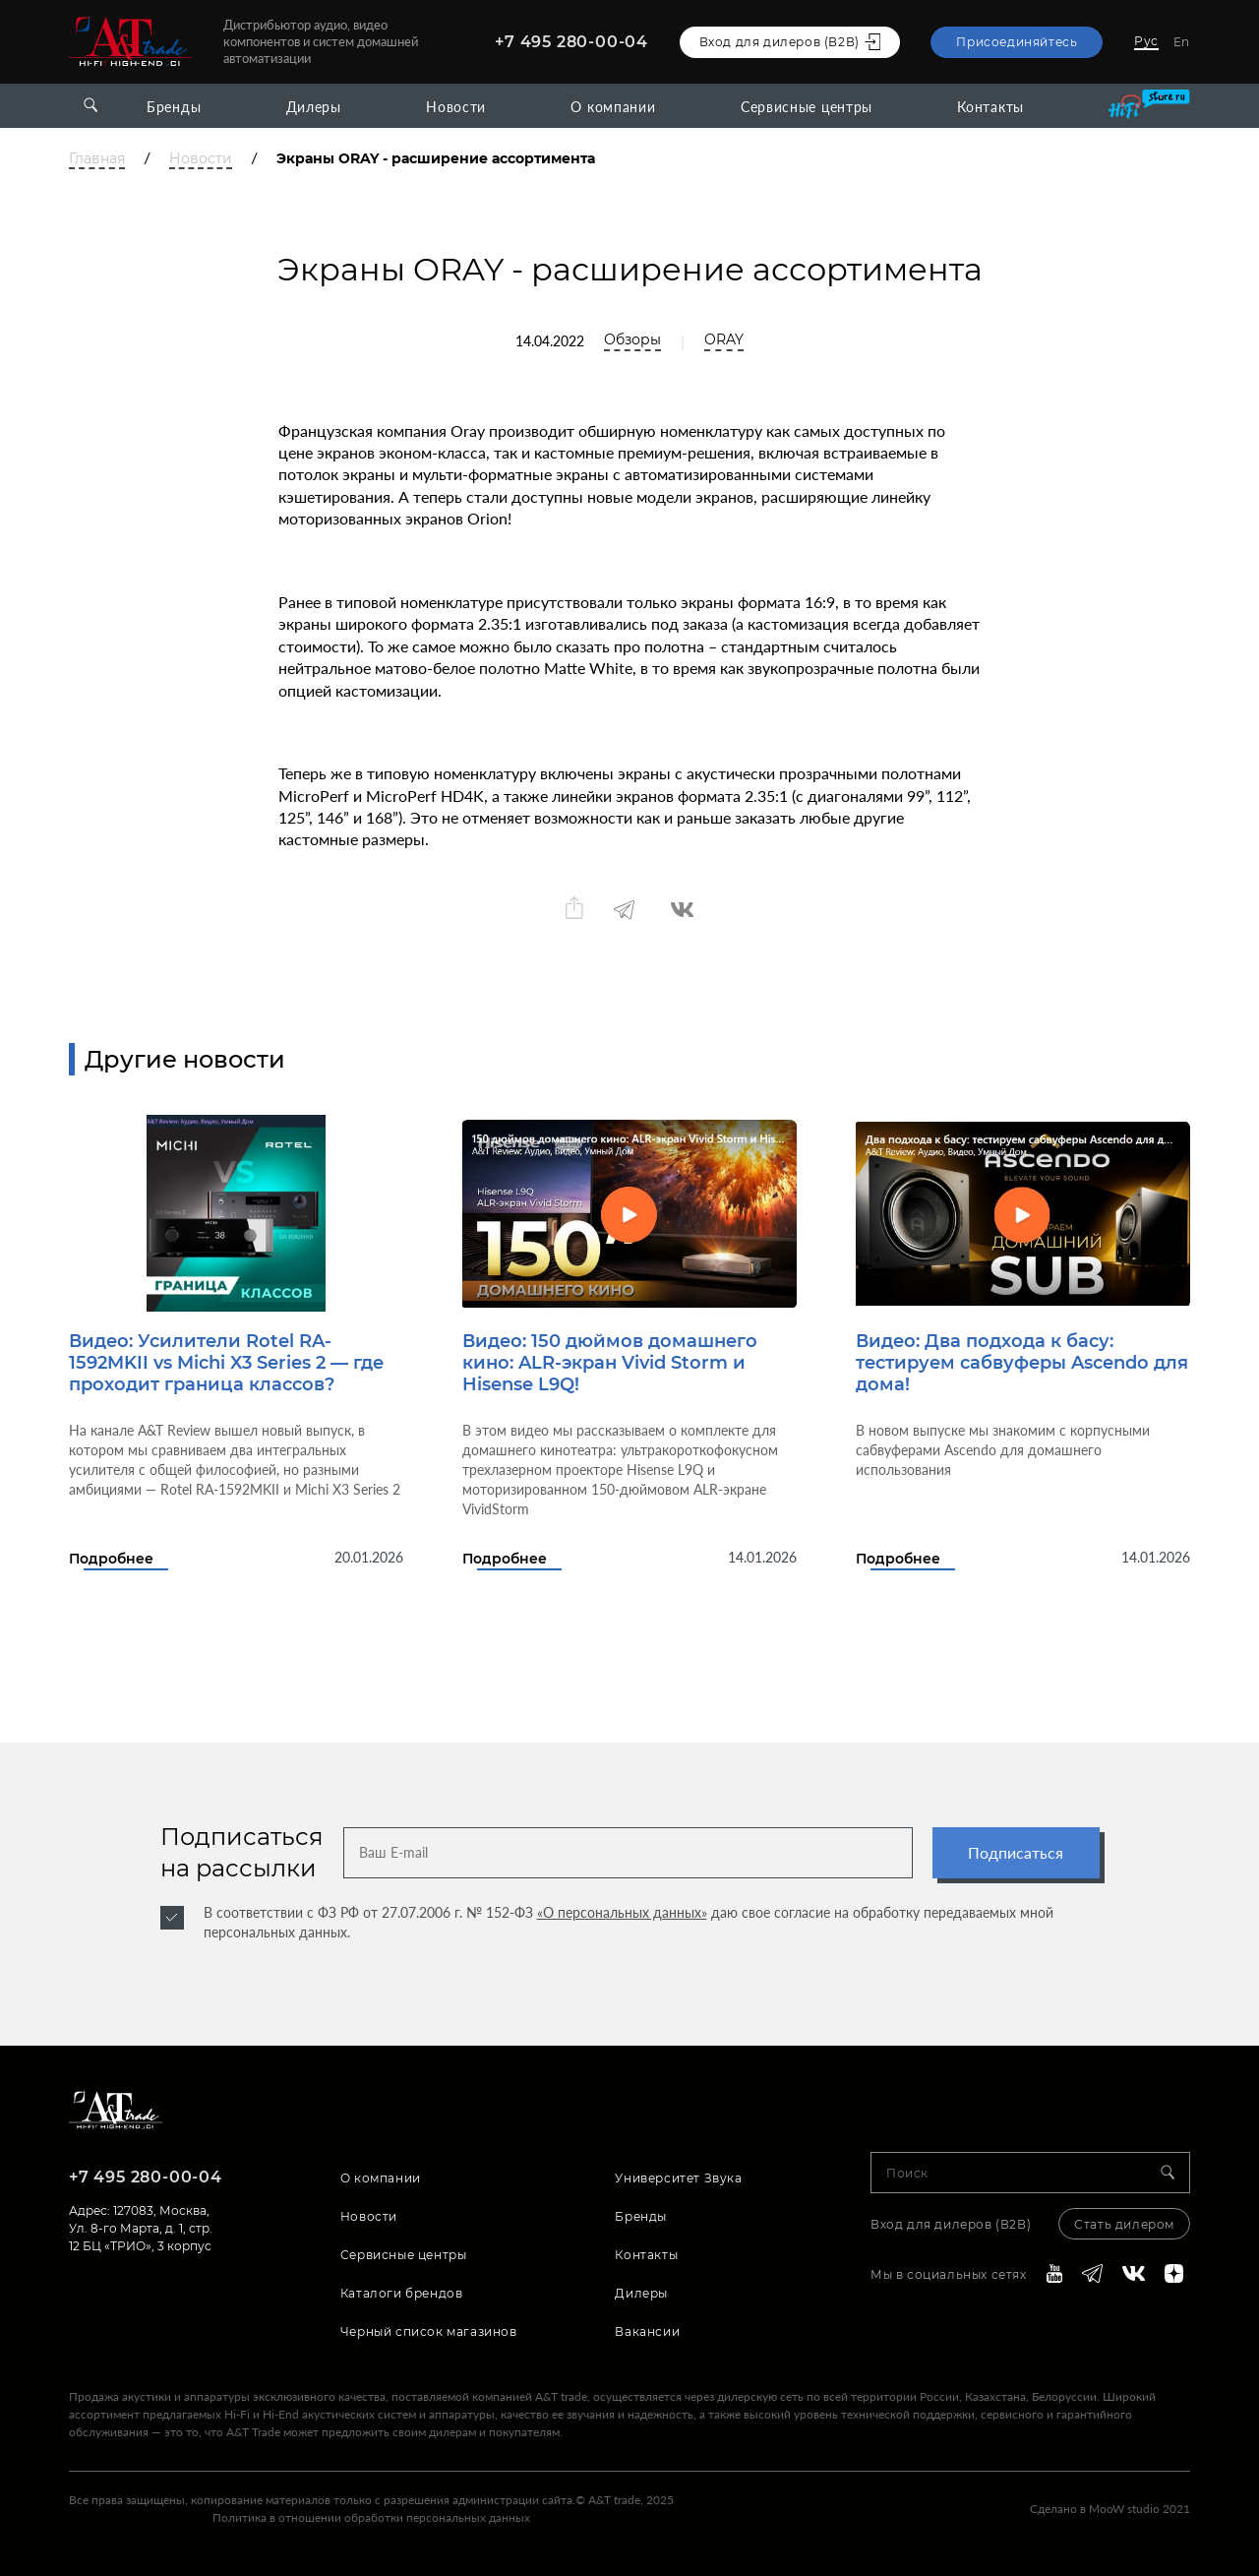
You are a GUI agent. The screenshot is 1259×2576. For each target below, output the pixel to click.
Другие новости (185, 1059)
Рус (1146, 40)
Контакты (990, 106)
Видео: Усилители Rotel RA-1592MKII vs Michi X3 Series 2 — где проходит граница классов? (226, 1362)
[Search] (1175, 2172)
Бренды (174, 106)
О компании (612, 106)
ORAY (724, 339)
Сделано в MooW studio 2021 (1110, 2508)
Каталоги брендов (401, 2293)
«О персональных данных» (622, 1912)
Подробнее (111, 1558)
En (1181, 41)
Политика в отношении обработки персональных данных (371, 2517)
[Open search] (90, 106)
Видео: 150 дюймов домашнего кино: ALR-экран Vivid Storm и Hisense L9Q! (609, 1362)
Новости (456, 106)
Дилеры (313, 106)
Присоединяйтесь (1016, 41)
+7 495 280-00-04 (571, 41)
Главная (97, 159)
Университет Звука (678, 2178)
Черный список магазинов (428, 2331)
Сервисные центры (806, 106)
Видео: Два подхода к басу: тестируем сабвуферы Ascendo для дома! (1022, 1362)
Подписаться (1015, 1852)
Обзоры (632, 339)
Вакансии (647, 2331)
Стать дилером (1124, 2224)
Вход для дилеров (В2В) (950, 2224)
